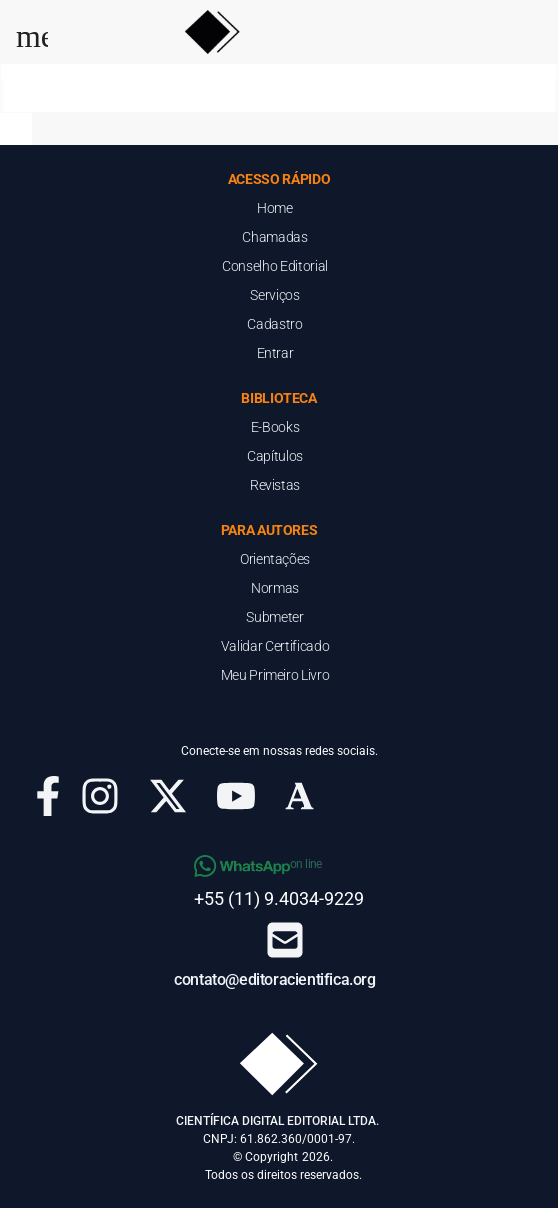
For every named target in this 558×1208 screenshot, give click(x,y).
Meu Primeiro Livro (275, 675)
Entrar (275, 353)
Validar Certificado (275, 646)
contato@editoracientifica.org (274, 979)
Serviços (274, 295)
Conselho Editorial (275, 266)
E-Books (275, 427)
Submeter (274, 617)
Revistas (275, 485)
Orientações (275, 559)
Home (275, 208)
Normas (275, 588)
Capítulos (275, 456)
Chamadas (274, 237)
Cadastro (274, 324)
